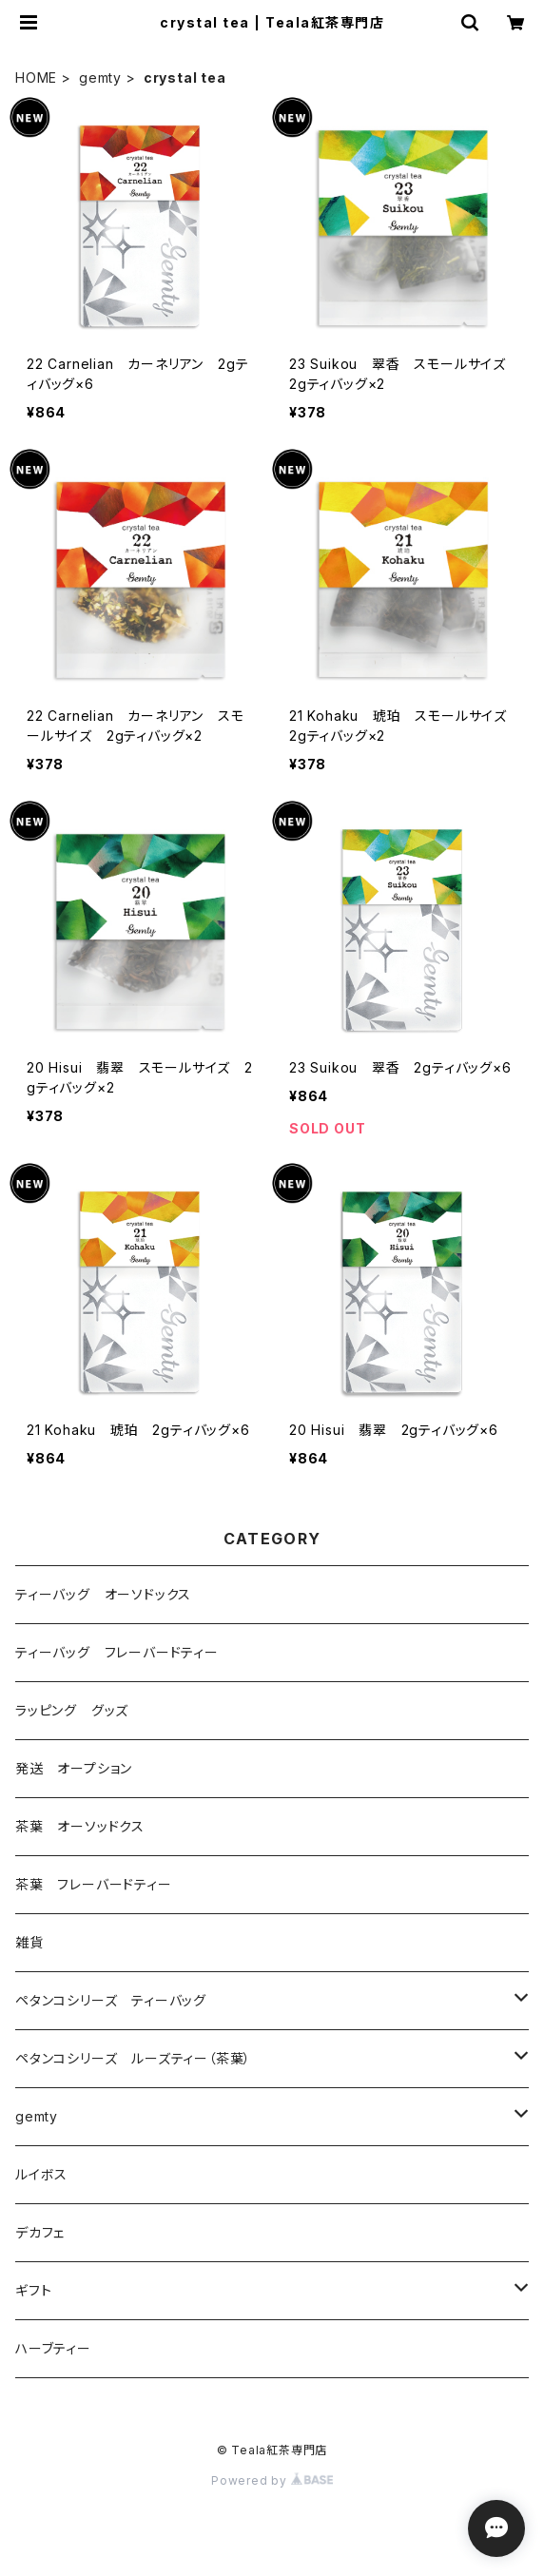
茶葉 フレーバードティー (93, 1884)
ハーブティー (53, 2348)
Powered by (272, 2480)
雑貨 (29, 1942)
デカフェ (40, 2232)
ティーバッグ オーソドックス (103, 1594)
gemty (100, 77)
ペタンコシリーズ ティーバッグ (110, 2000)
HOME (36, 77)
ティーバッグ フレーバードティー (117, 1652)
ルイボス (41, 2174)
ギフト (33, 2290)
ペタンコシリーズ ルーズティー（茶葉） (133, 2058)
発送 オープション (73, 1768)
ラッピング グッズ (71, 1710)
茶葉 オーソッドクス (80, 1826)
